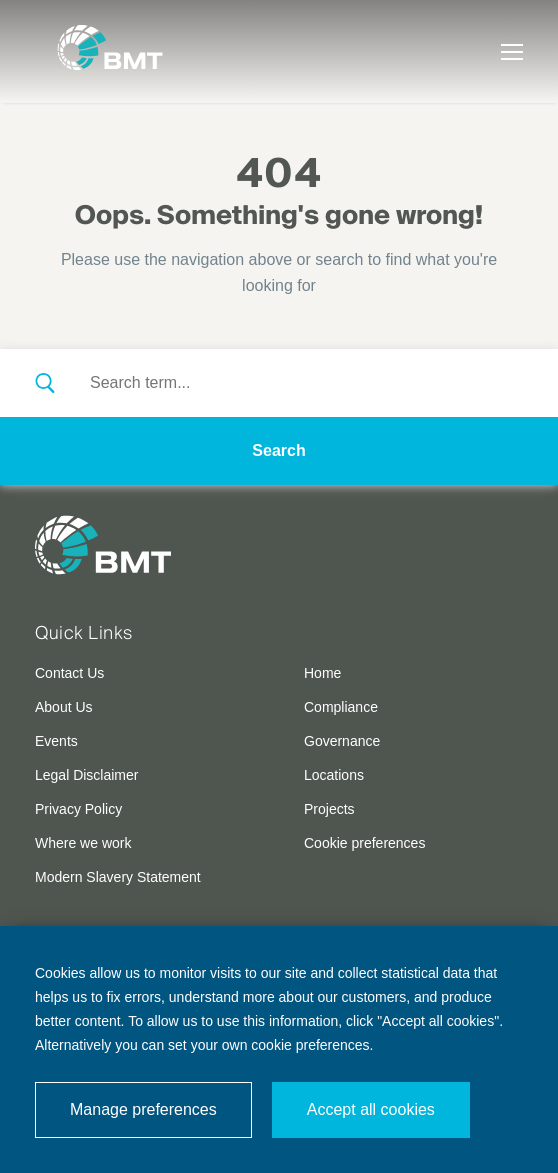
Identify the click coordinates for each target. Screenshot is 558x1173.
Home (322, 673)
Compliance (341, 707)
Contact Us (69, 673)
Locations (334, 775)
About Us (64, 707)
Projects (329, 809)
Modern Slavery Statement (118, 877)
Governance (342, 741)
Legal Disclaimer (86, 775)
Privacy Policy (78, 809)
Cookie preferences (364, 843)
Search (278, 450)
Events (56, 741)
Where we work (83, 843)
